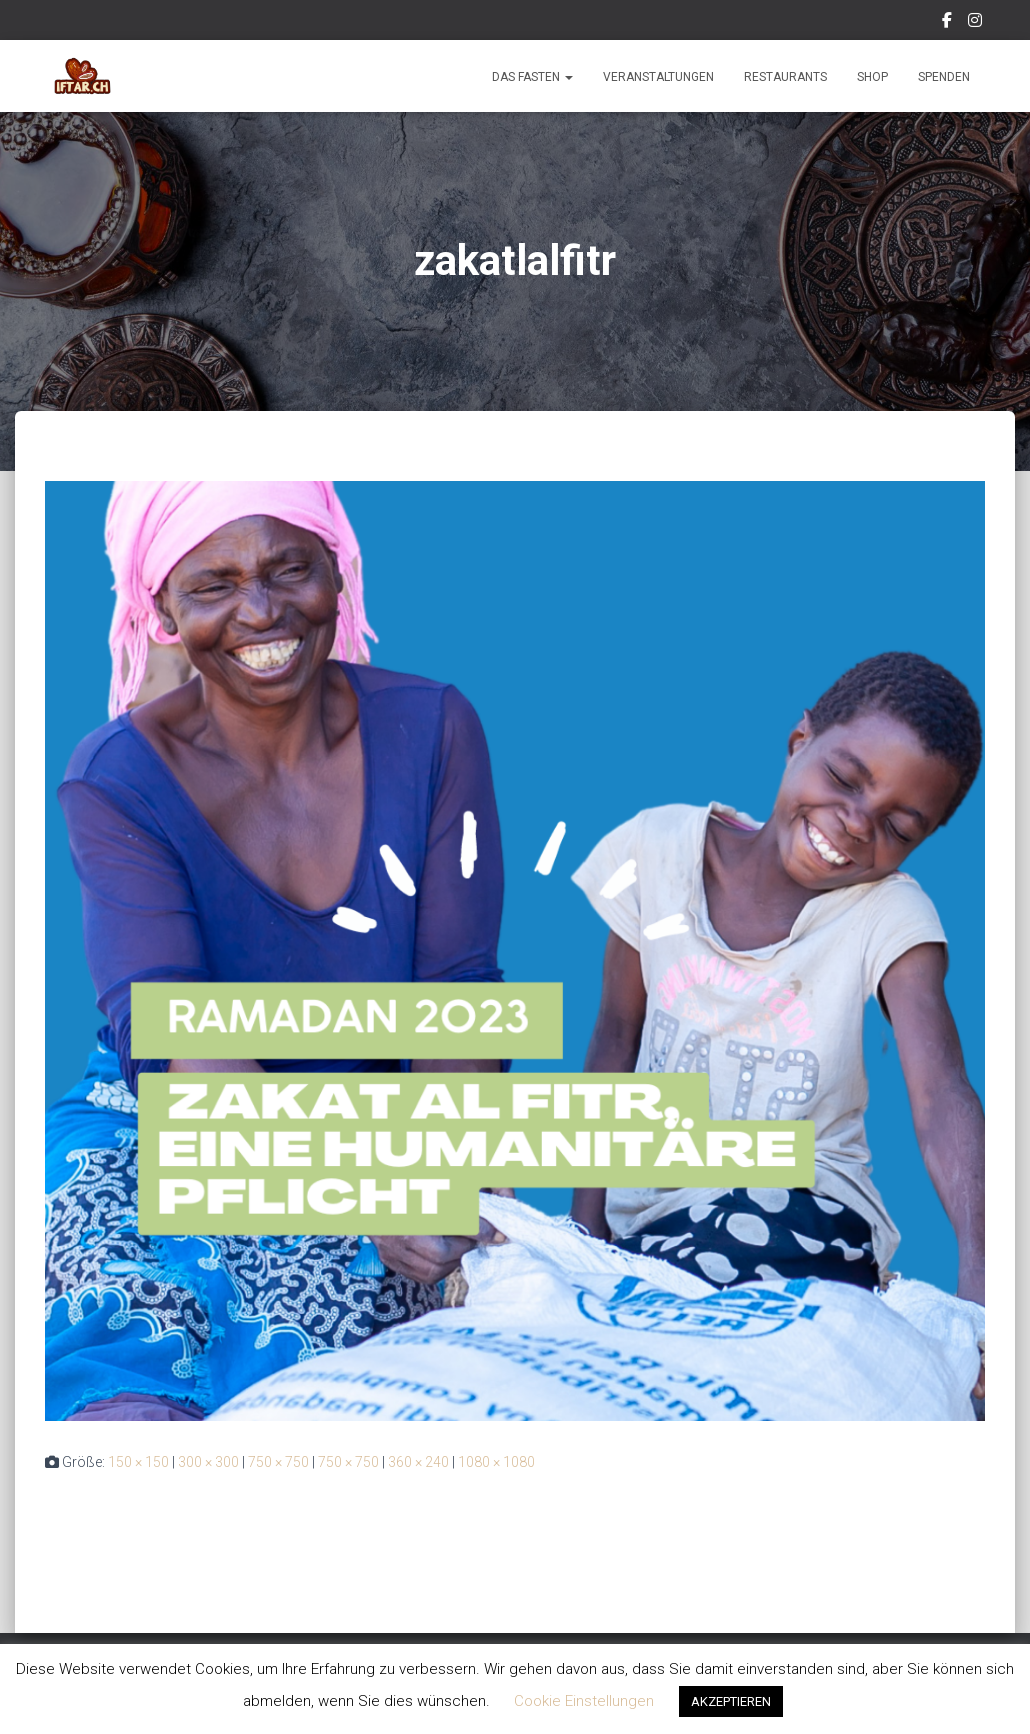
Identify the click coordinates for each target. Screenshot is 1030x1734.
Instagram (976, 23)
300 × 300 (208, 1462)
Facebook (948, 23)
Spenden (944, 77)
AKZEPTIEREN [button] (731, 1701)
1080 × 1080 (496, 1462)
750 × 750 (278, 1462)
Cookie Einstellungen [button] (584, 1701)
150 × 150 (138, 1462)
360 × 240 (418, 1462)
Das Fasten (532, 77)
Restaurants (785, 77)
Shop (872, 77)
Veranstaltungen (658, 77)
